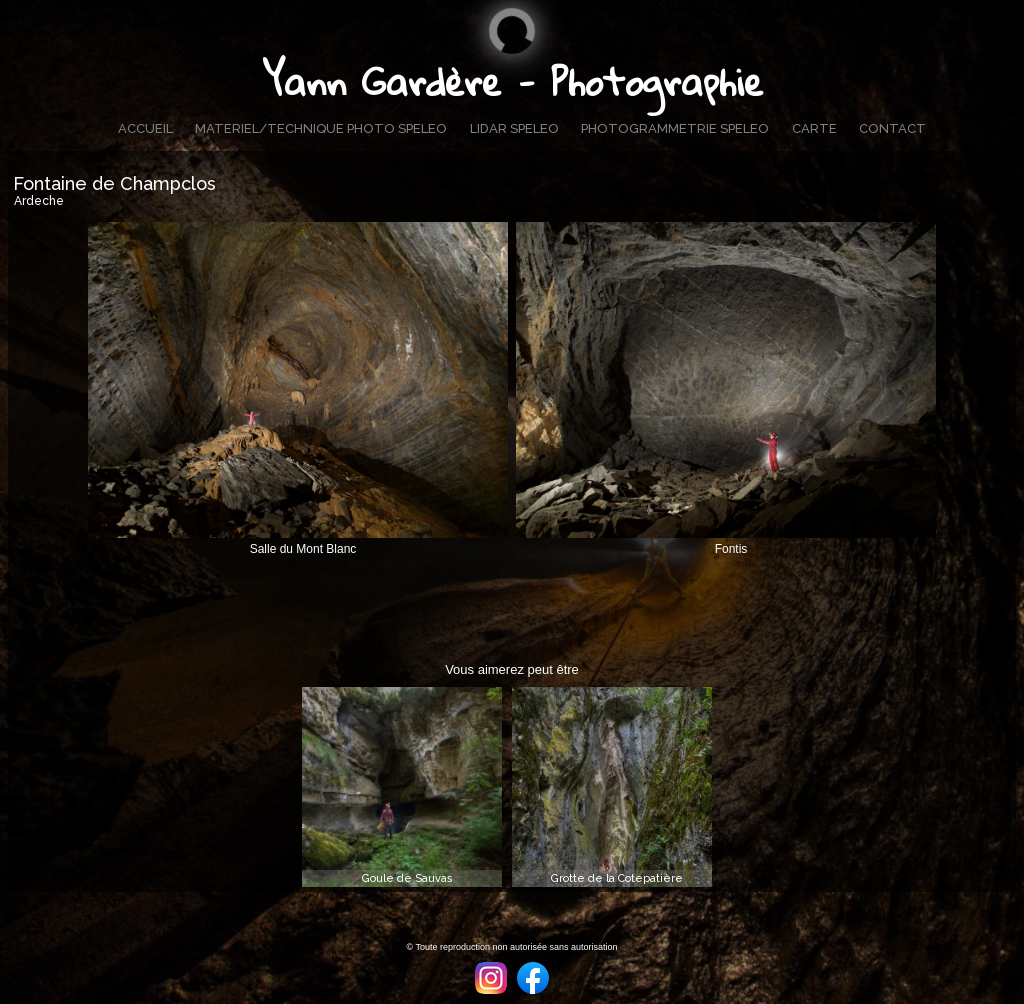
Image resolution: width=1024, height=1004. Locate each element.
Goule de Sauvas (407, 878)
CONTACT (892, 128)
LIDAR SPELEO (514, 128)
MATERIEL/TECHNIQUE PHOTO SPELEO (321, 128)
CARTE (814, 128)
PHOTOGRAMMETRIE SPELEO (675, 128)
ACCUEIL (145, 128)
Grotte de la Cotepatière (617, 878)
